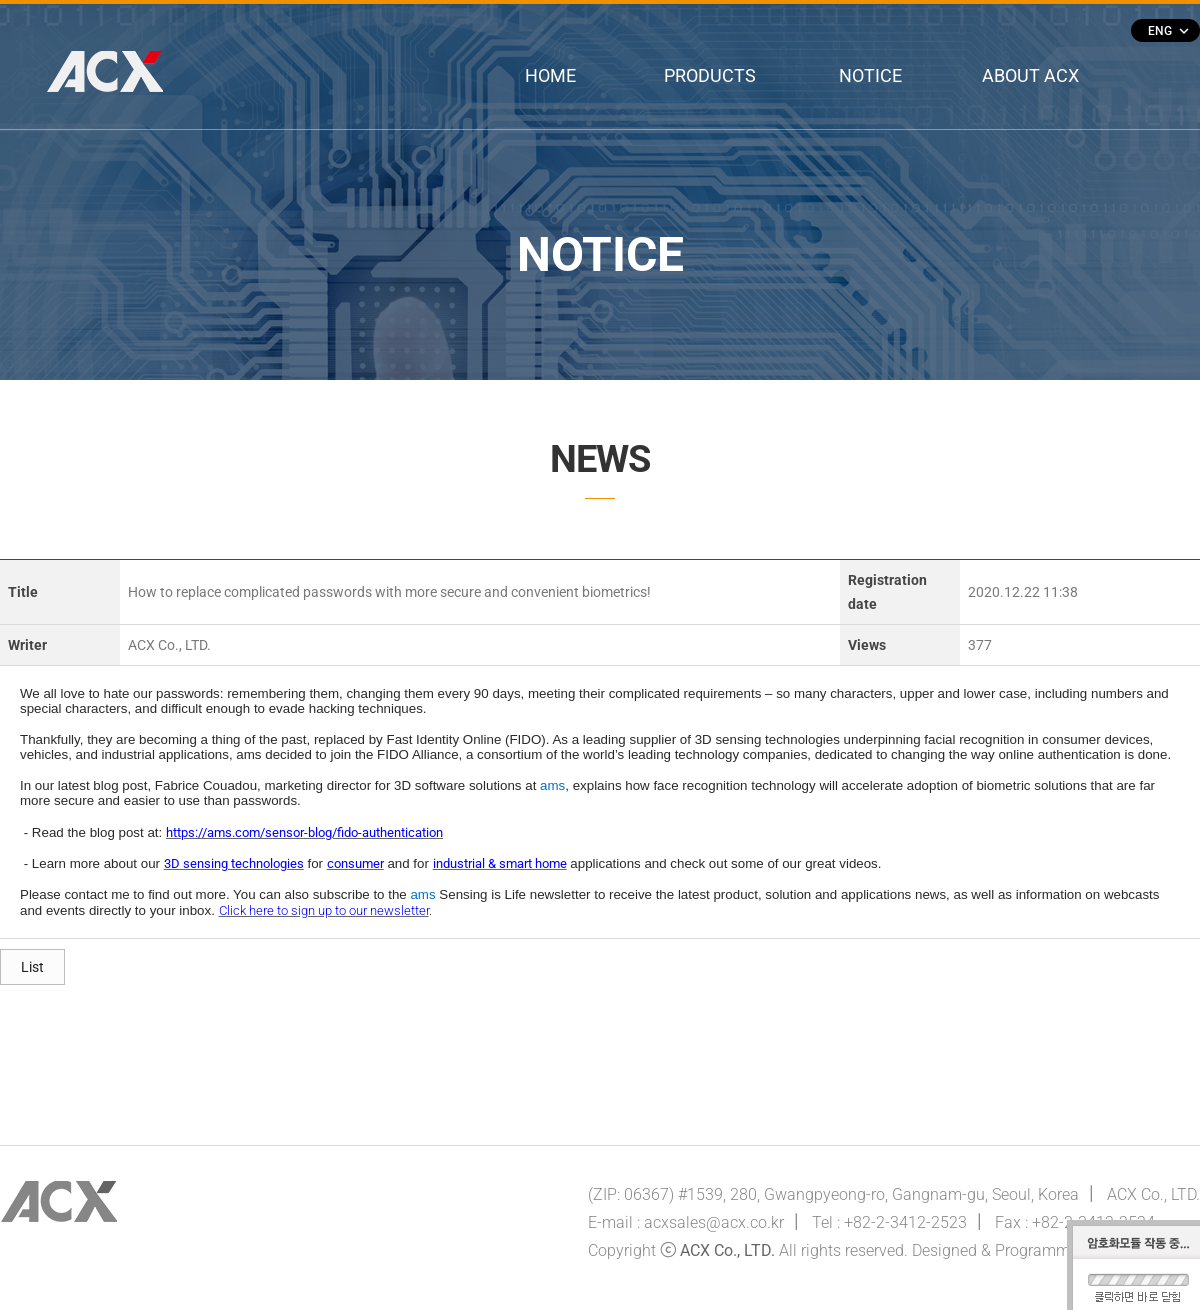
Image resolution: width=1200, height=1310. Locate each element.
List (32, 967)
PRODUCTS (710, 75)
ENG (1168, 31)
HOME (550, 75)
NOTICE (870, 75)
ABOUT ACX (1030, 75)
